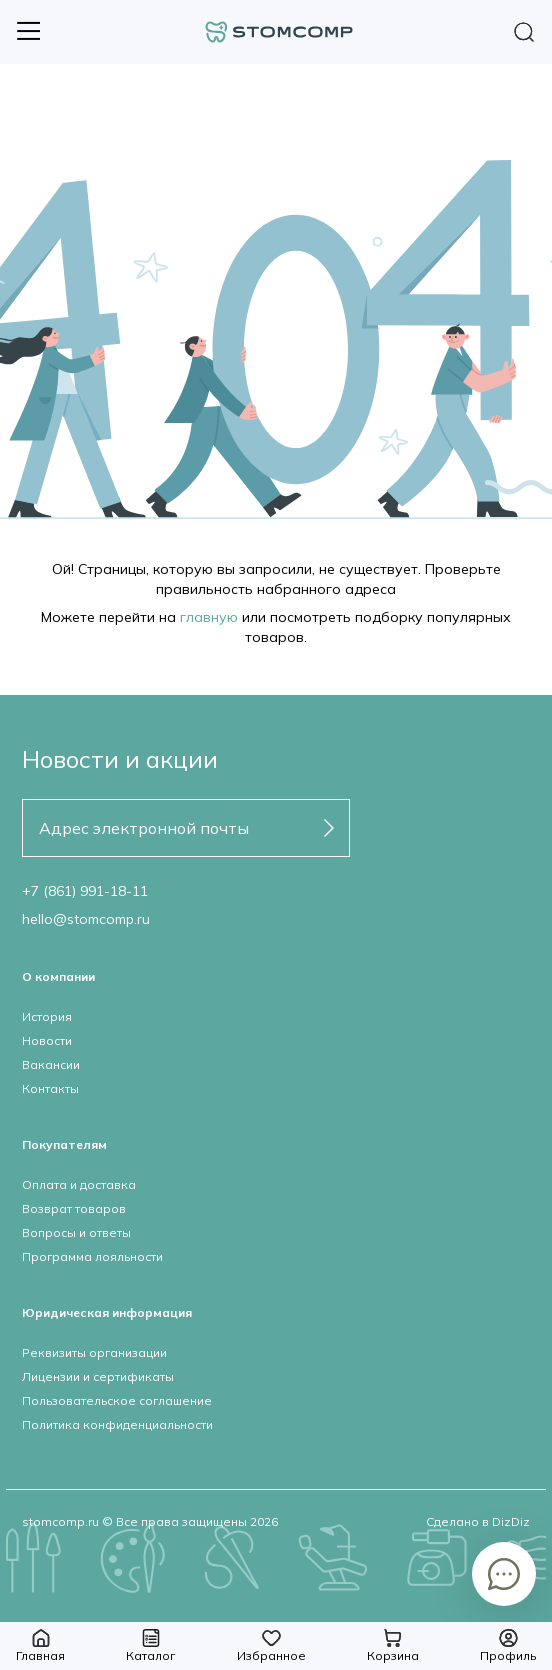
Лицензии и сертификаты (98, 1376)
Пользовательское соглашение (117, 1400)
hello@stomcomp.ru (86, 919)
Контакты (50, 1088)
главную (209, 617)
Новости (47, 1040)
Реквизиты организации (94, 1352)
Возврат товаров (74, 1208)
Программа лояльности (92, 1256)
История (47, 1016)
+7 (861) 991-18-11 (85, 891)
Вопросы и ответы (76, 1232)
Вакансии (51, 1064)
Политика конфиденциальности (117, 1424)
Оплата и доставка (79, 1184)
